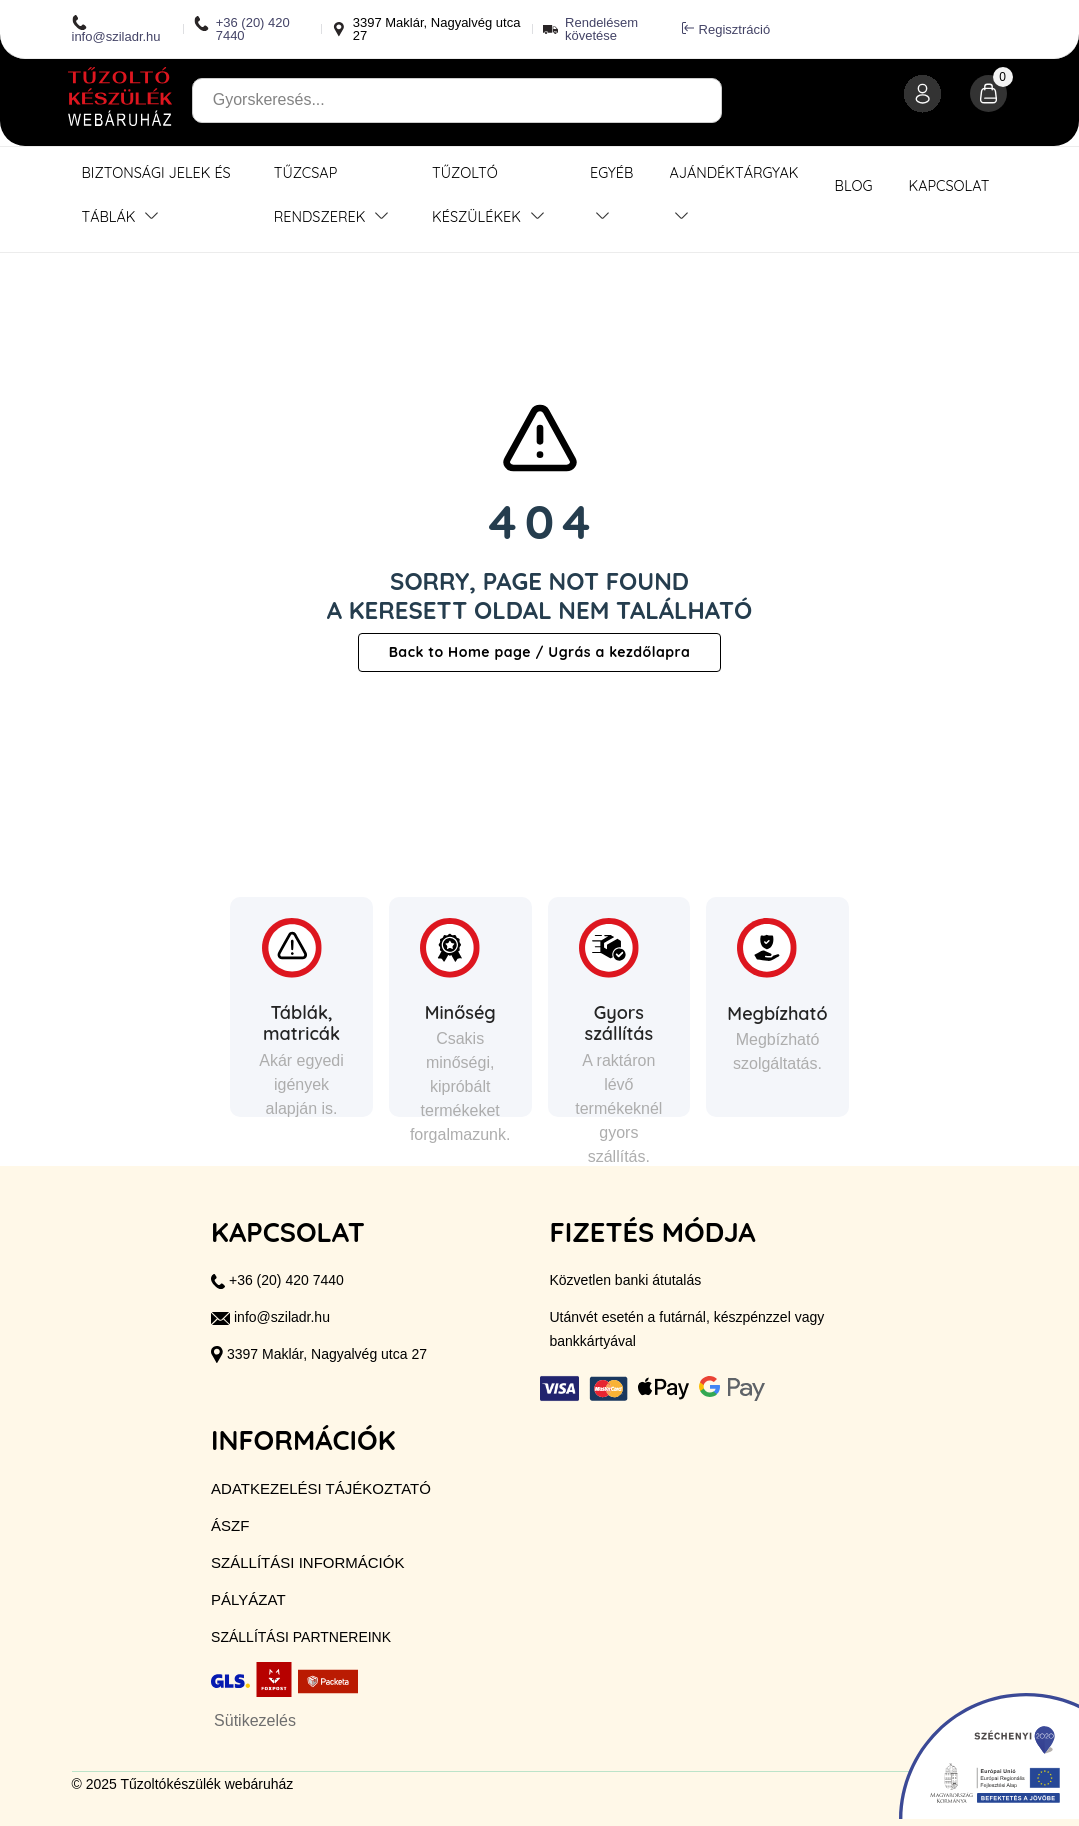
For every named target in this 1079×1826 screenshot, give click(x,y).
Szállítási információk (307, 1562)
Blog (854, 186)
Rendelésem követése (601, 29)
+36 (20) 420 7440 (242, 29)
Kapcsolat (948, 186)
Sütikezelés (255, 1720)
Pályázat (248, 1599)
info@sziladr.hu (116, 29)
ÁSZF (230, 1525)
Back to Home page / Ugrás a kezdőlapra (540, 652)
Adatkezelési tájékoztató (321, 1488)
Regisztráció (726, 29)
